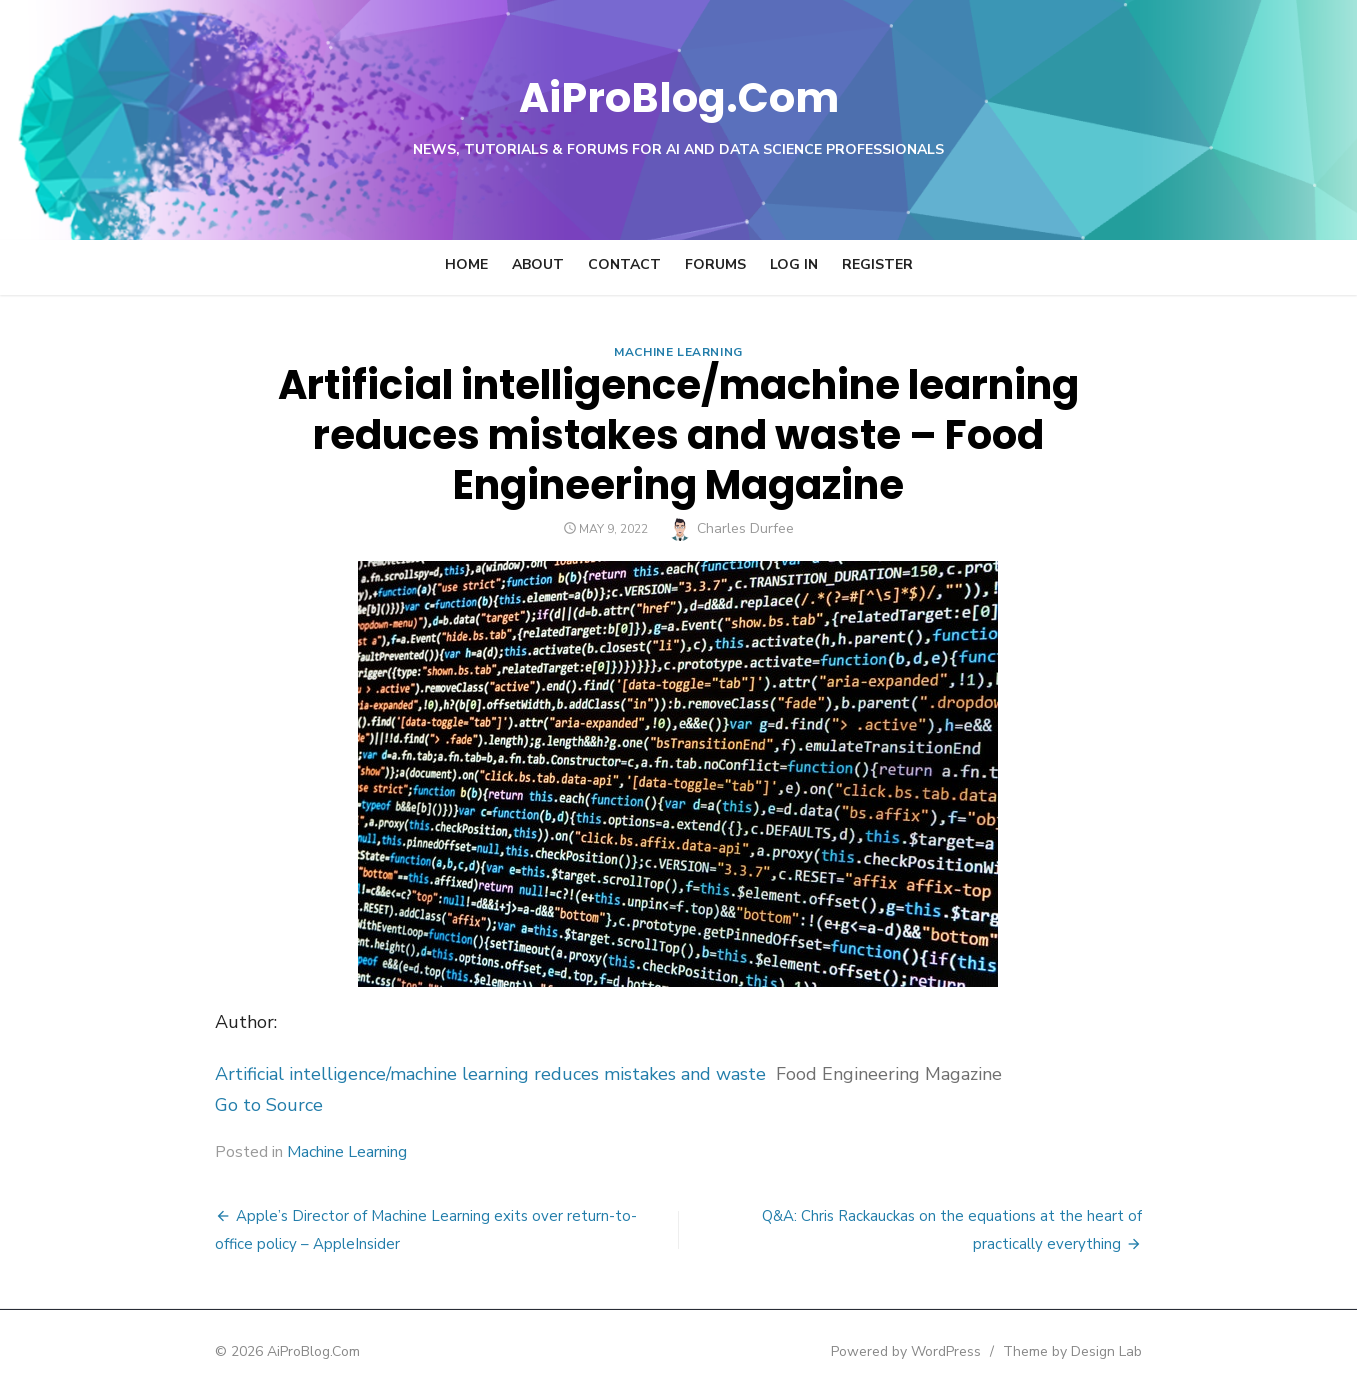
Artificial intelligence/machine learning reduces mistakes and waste (464, 1074)
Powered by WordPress (933, 1351)
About (538, 264)
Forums (715, 264)
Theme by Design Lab (1099, 1351)
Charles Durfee (745, 528)
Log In (794, 264)
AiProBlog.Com (678, 95)
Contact (624, 264)
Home (466, 264)
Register (877, 264)
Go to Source (243, 1105)
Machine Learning (678, 352)
